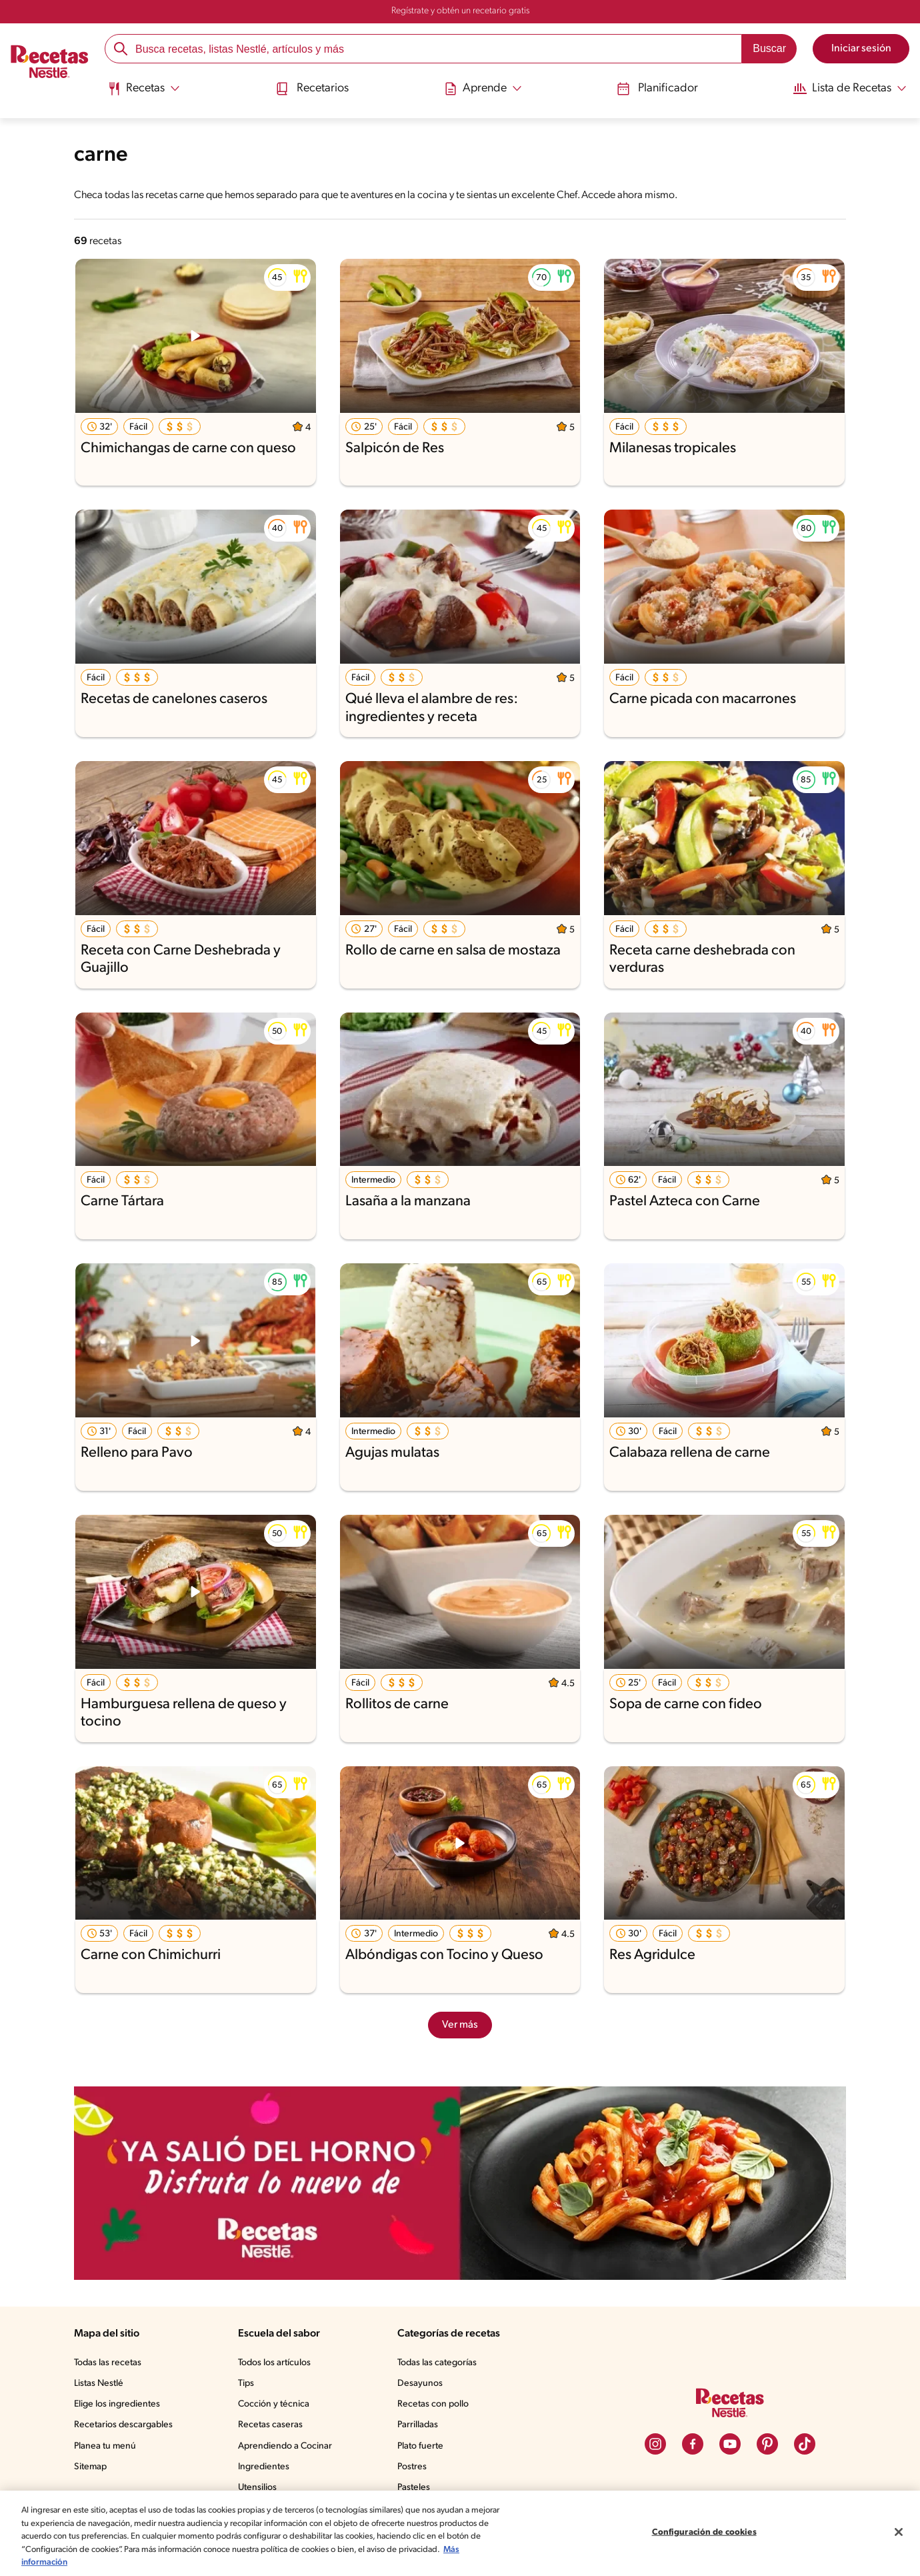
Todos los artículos (278, 2363)
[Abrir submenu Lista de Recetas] (845, 88)
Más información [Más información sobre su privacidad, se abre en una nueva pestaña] (98, 2562)
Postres (414, 2467)
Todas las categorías (441, 2363)
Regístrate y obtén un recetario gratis (460, 11)
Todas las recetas (110, 2363)
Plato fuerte (423, 2446)
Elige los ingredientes (118, 2404)
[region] (460, 2533)
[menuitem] (146, 93)
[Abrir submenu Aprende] (481, 88)
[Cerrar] (898, 2532)
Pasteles (417, 2488)
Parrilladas (421, 2425)
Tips (248, 2384)
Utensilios (260, 2488)
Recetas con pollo (436, 2404)
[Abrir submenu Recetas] (146, 88)
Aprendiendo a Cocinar (287, 2446)
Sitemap (91, 2467)
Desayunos (422, 2384)
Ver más (460, 2024)
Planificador (652, 88)
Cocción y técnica (276, 2404)
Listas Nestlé (100, 2384)
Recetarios (313, 88)
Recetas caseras (274, 2425)
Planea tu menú (106, 2446)
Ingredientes (265, 2467)
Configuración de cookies (704, 2532)
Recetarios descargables (125, 2425)
